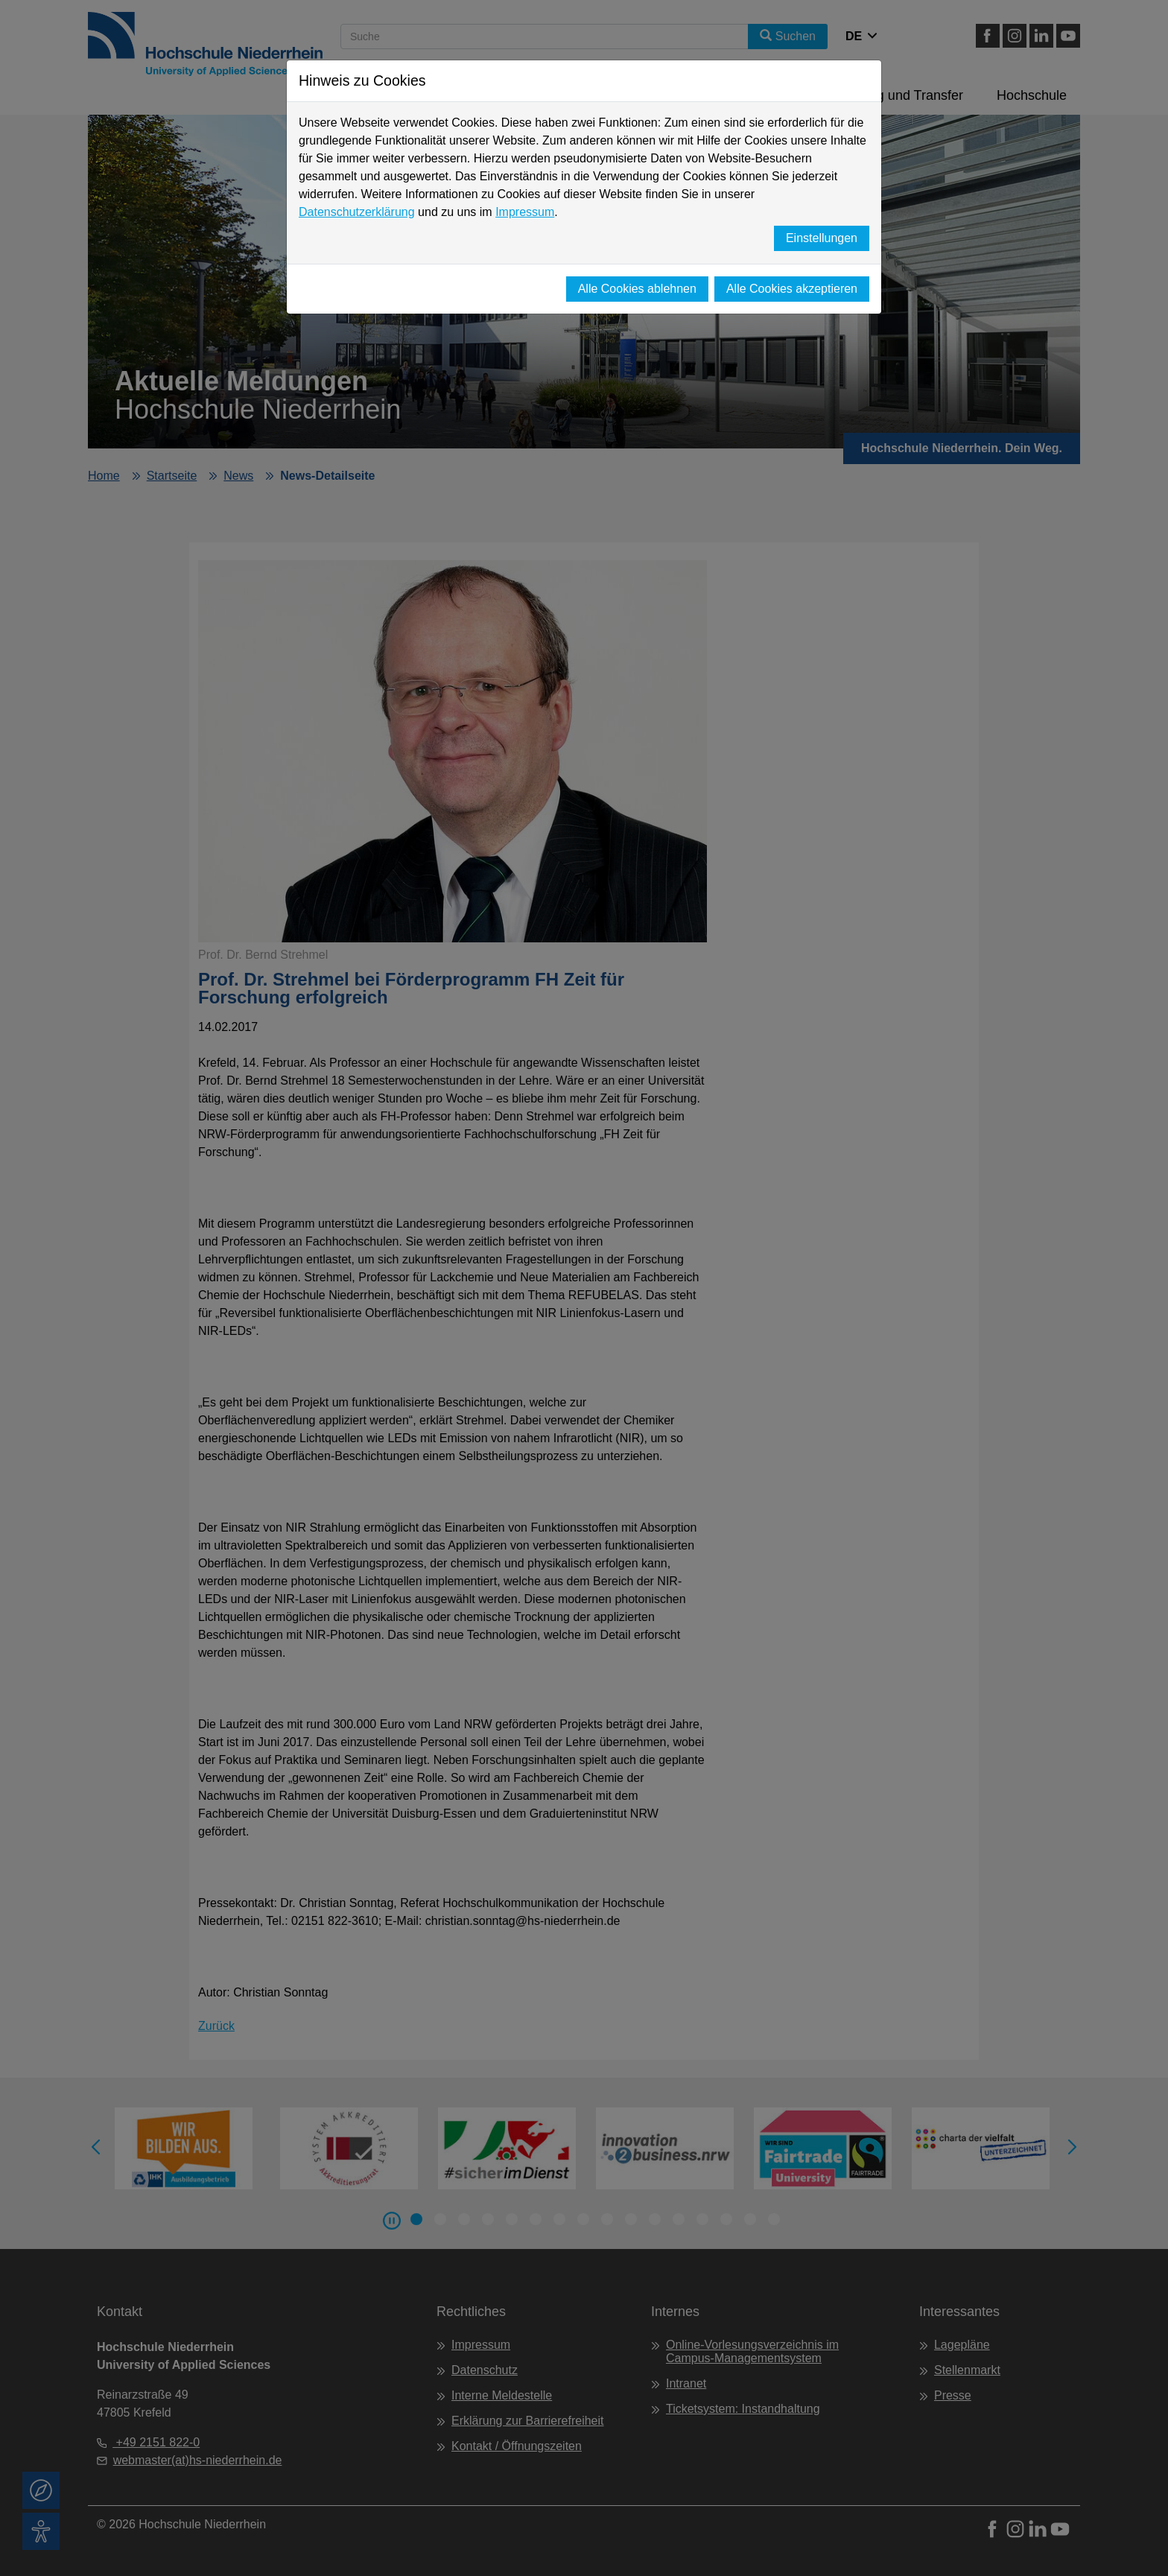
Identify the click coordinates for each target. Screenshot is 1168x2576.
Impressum (524, 212)
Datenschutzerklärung (357, 212)
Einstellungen (821, 238)
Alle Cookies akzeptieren (791, 288)
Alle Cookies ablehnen (637, 288)
